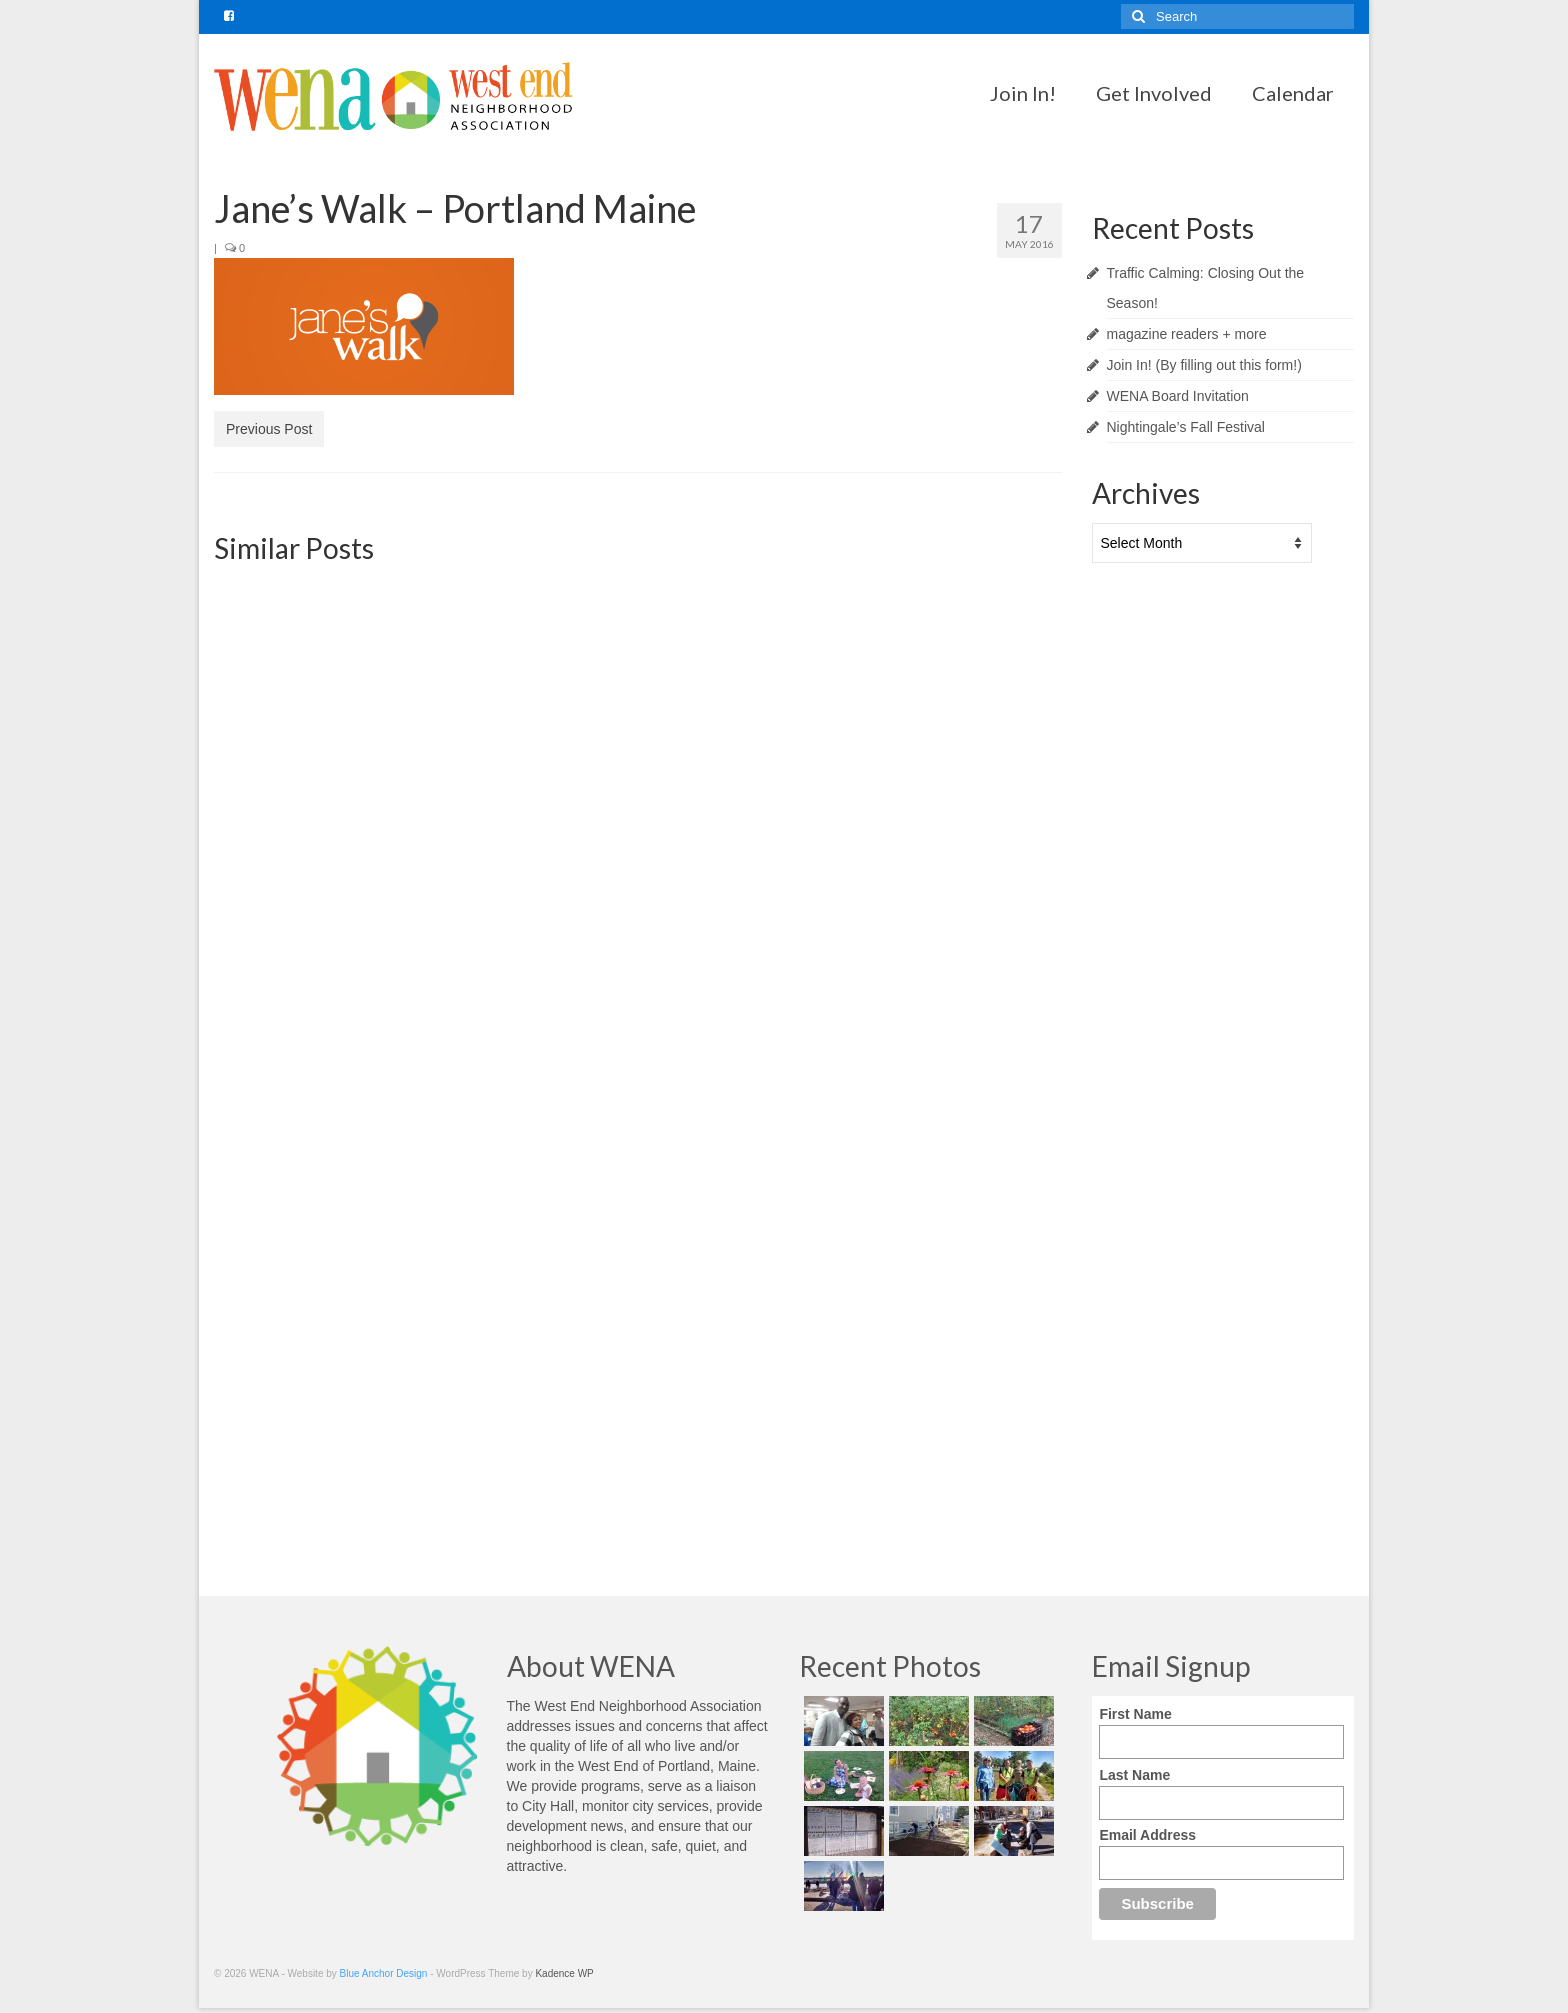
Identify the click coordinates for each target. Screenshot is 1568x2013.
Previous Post (269, 429)
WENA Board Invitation (1178, 396)
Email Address (1147, 1835)
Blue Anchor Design (384, 1973)
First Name (1135, 1714)
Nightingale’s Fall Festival (1186, 427)
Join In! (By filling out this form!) (1204, 365)
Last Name (1134, 1775)
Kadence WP (564, 1973)
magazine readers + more (1187, 334)
